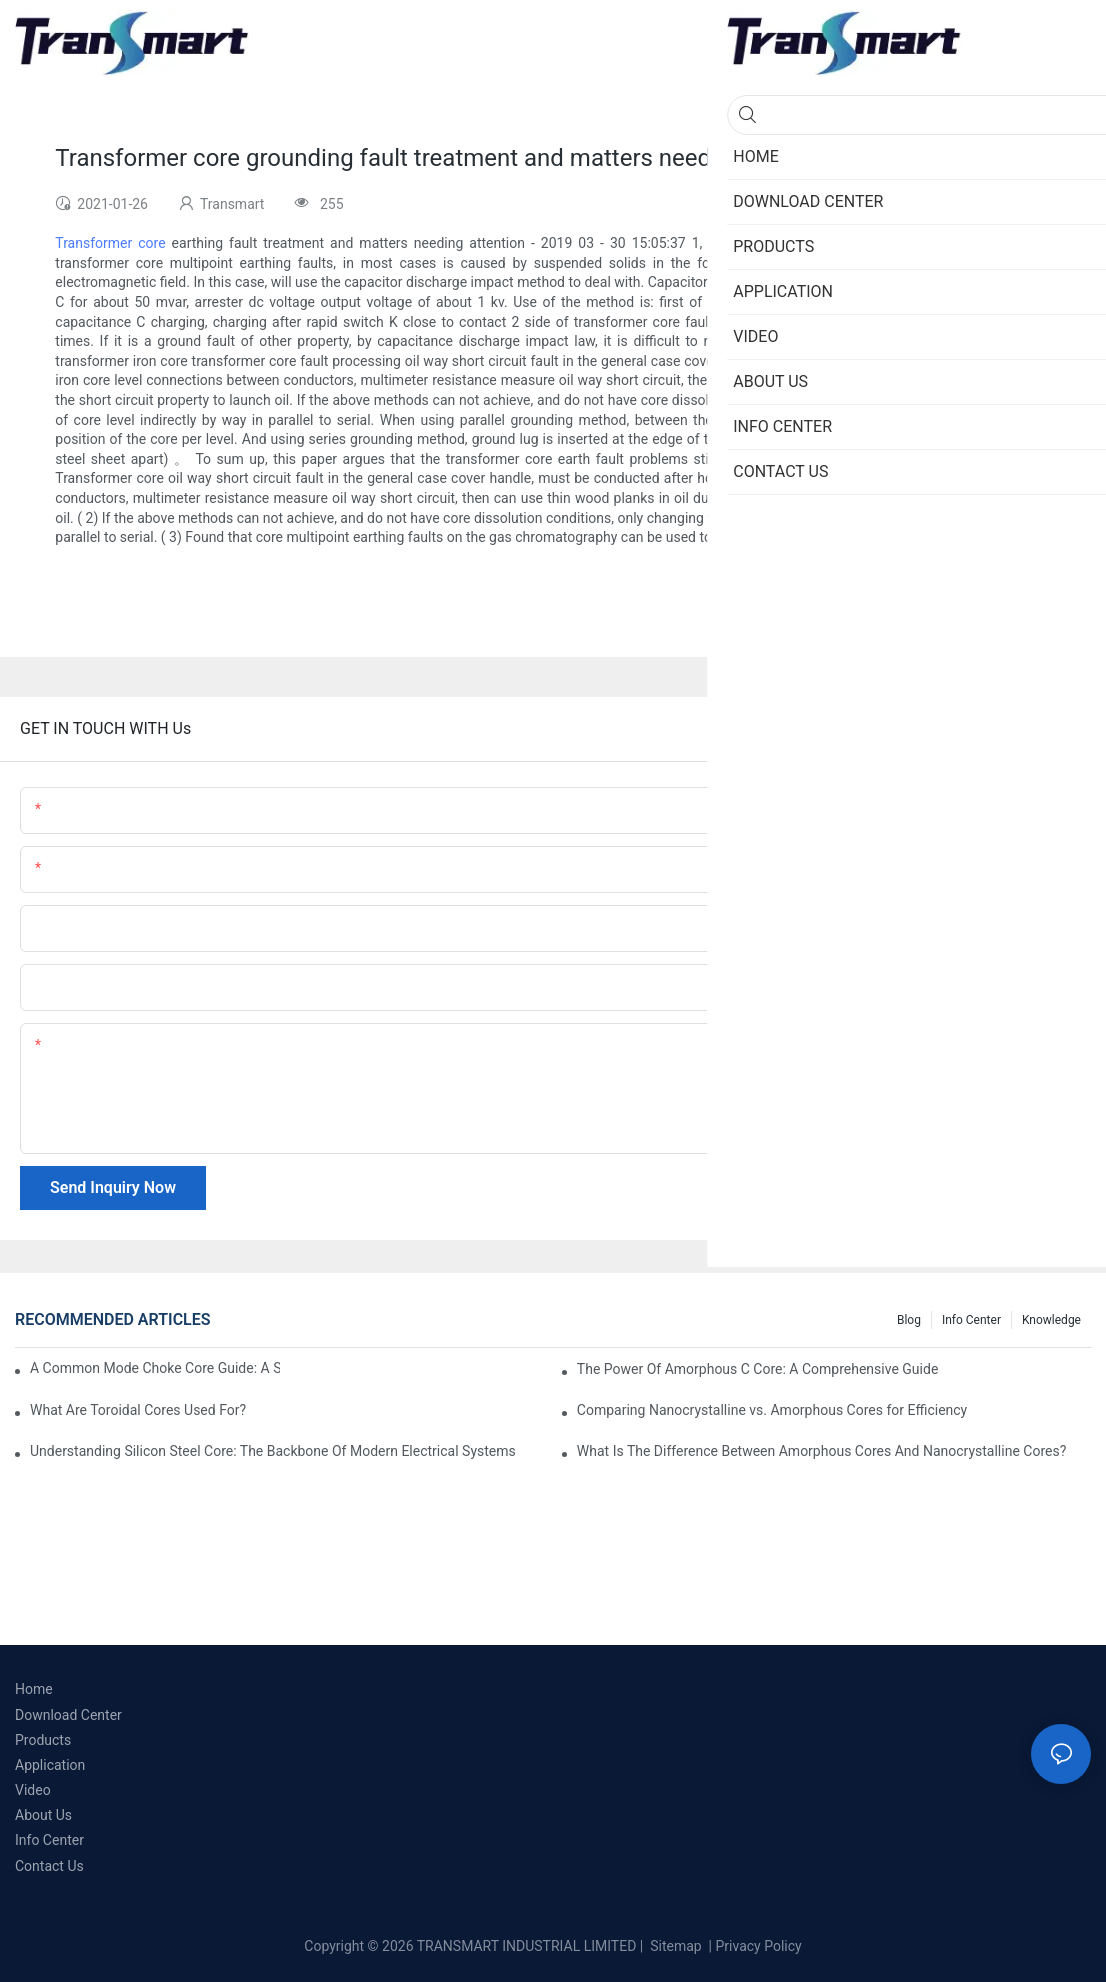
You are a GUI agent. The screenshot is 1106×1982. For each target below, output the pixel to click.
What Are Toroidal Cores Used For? (138, 1410)
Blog (909, 1320)
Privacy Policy (759, 1946)
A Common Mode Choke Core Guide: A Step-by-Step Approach (155, 1368)
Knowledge (1051, 1320)
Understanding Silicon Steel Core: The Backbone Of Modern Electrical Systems (273, 1451)
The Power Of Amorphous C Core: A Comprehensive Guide (757, 1369)
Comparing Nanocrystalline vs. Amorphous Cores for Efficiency (772, 1410)
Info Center (971, 1320)
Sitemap (674, 1946)
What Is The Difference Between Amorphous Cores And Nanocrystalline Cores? (821, 1451)
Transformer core (110, 243)
